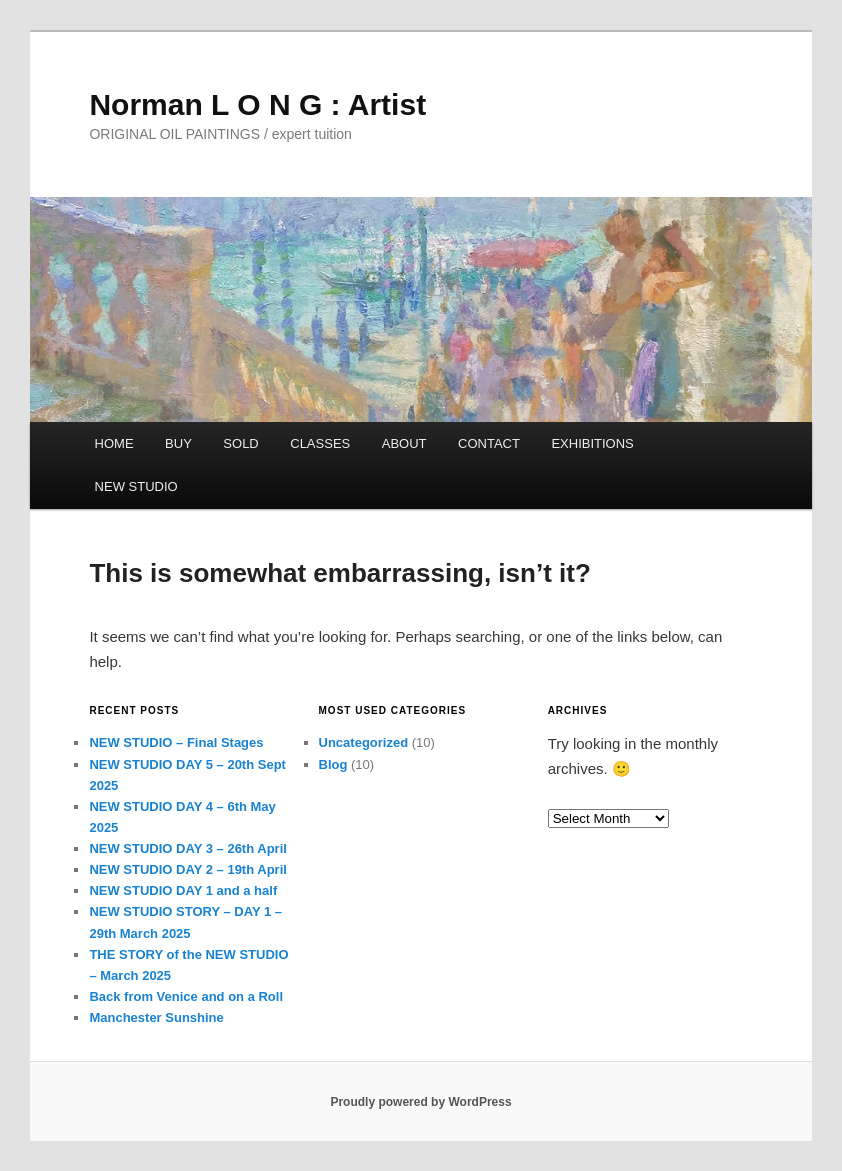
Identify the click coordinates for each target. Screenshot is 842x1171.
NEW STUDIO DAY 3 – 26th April (187, 848)
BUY (178, 443)
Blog (333, 764)
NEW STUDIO (136, 486)
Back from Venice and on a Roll (186, 996)
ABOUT (404, 443)
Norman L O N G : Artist (257, 104)
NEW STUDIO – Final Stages (176, 742)
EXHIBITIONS (592, 443)
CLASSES (320, 443)
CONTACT (489, 443)
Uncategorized (364, 742)
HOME (114, 443)
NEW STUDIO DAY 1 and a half (183, 890)
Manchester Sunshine (156, 1017)
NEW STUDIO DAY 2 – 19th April (187, 869)
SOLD (240, 443)
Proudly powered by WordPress (420, 1102)
